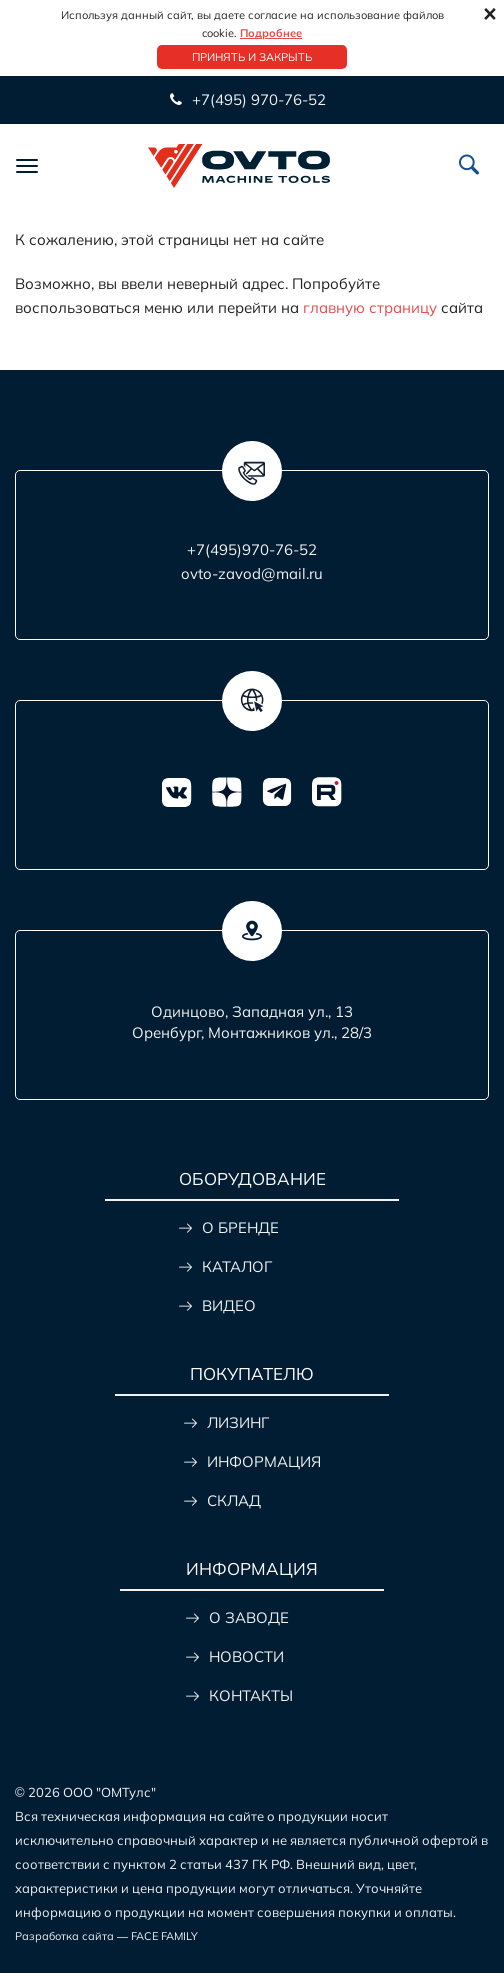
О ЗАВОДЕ (249, 1617)
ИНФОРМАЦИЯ (264, 1461)
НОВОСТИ (246, 1656)
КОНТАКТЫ (251, 1695)
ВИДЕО (229, 1305)
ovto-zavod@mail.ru (252, 573)
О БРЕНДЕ (240, 1227)
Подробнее (271, 33)
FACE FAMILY (164, 1936)
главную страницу (370, 307)
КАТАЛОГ (237, 1266)
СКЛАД (234, 1500)
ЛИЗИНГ (238, 1422)
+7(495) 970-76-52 (259, 99)
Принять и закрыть (252, 57)
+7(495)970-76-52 (252, 549)
